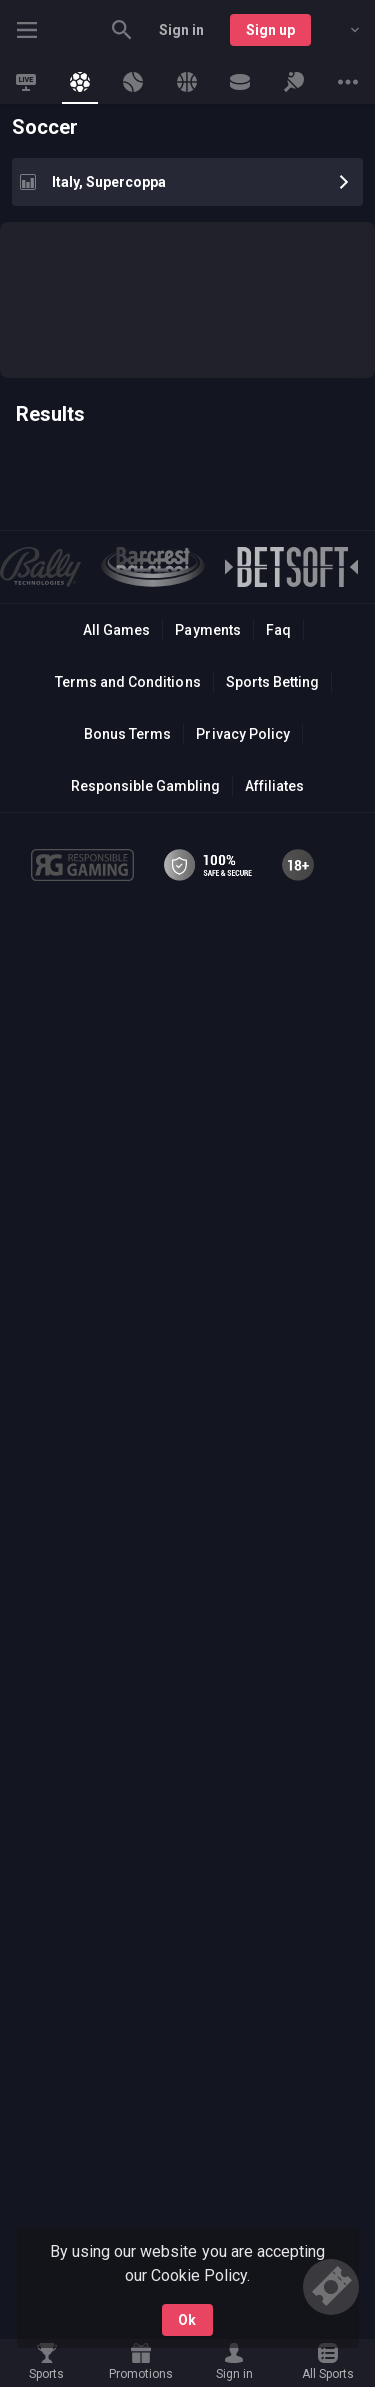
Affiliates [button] (274, 786)
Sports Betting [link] (272, 682)
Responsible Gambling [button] (145, 786)
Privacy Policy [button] (242, 734)
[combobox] (340, 30)
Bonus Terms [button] (127, 734)
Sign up (270, 30)
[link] (26, 82)
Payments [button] (207, 630)
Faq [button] (278, 630)
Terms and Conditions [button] (127, 682)
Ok (187, 2320)
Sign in (181, 30)
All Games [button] (116, 630)
